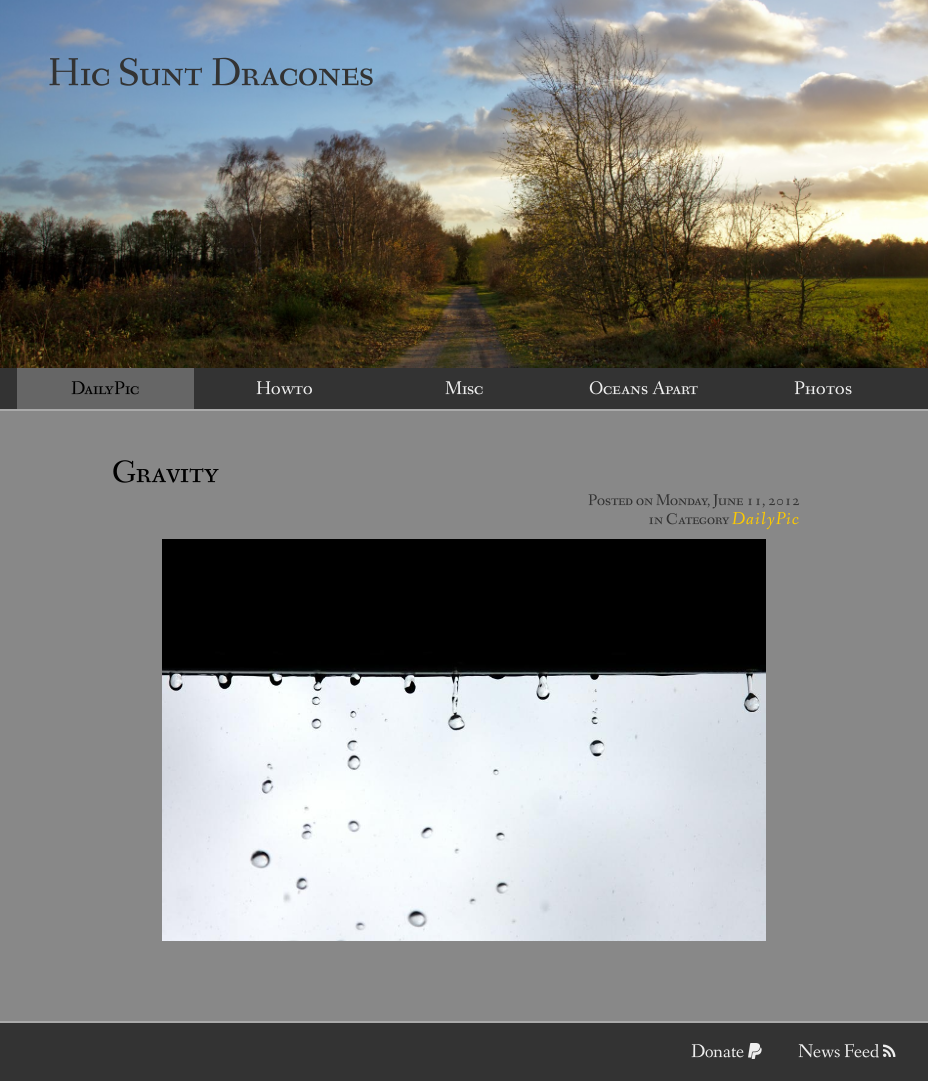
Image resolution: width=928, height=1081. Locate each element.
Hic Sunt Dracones (211, 74)
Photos (823, 389)
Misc (464, 389)
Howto (284, 389)
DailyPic (105, 389)
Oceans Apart (643, 389)
